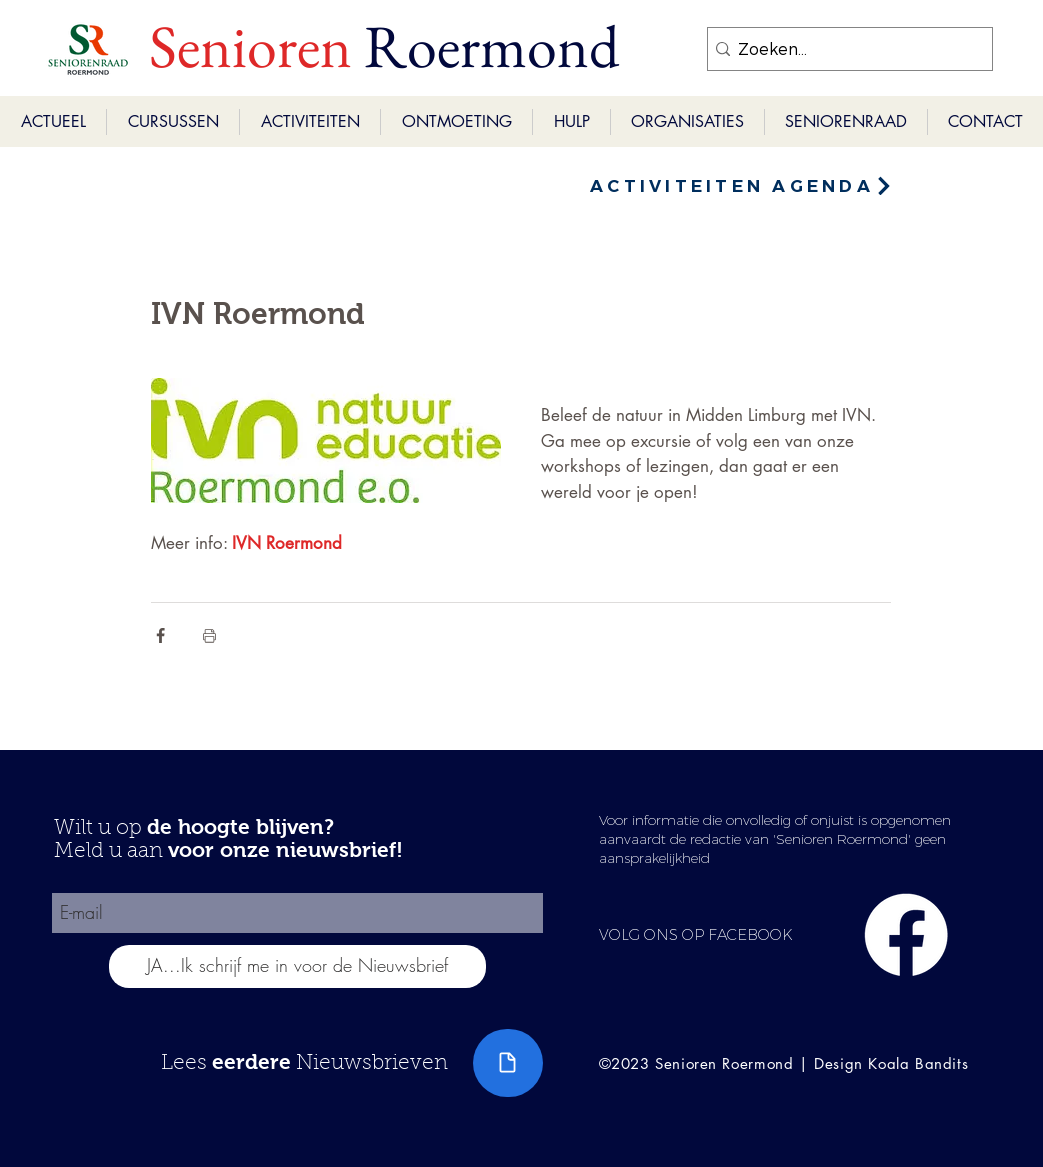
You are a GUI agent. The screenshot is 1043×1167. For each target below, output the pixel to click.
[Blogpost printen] (209, 635)
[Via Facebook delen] (160, 635)
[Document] (508, 1063)
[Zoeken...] (844, 49)
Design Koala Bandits (891, 1063)
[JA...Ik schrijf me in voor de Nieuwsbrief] (297, 966)
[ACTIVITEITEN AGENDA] (742, 186)
